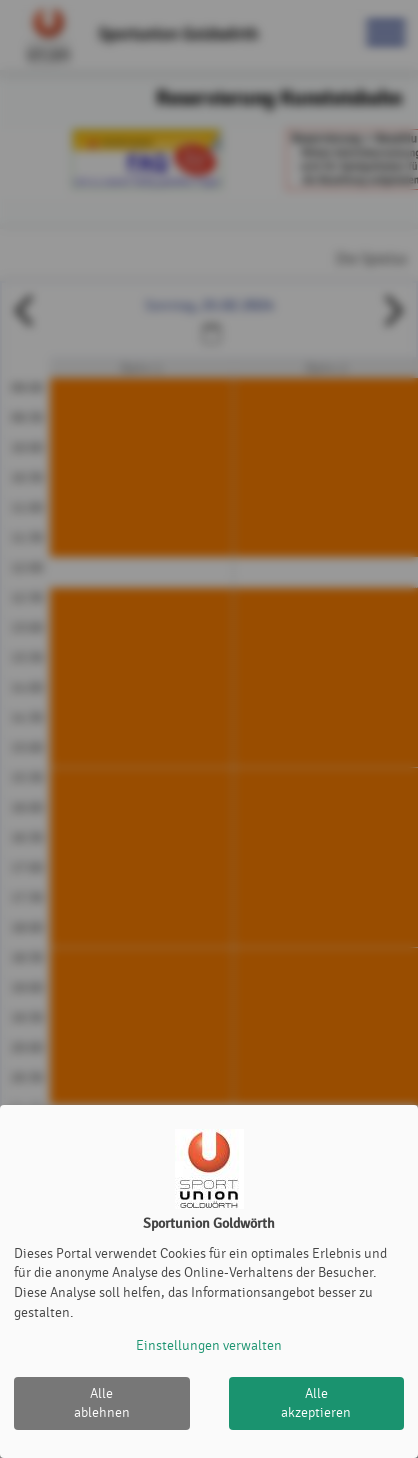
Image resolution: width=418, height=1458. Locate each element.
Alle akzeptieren (316, 1403)
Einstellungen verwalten (209, 1345)
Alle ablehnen (102, 1403)
